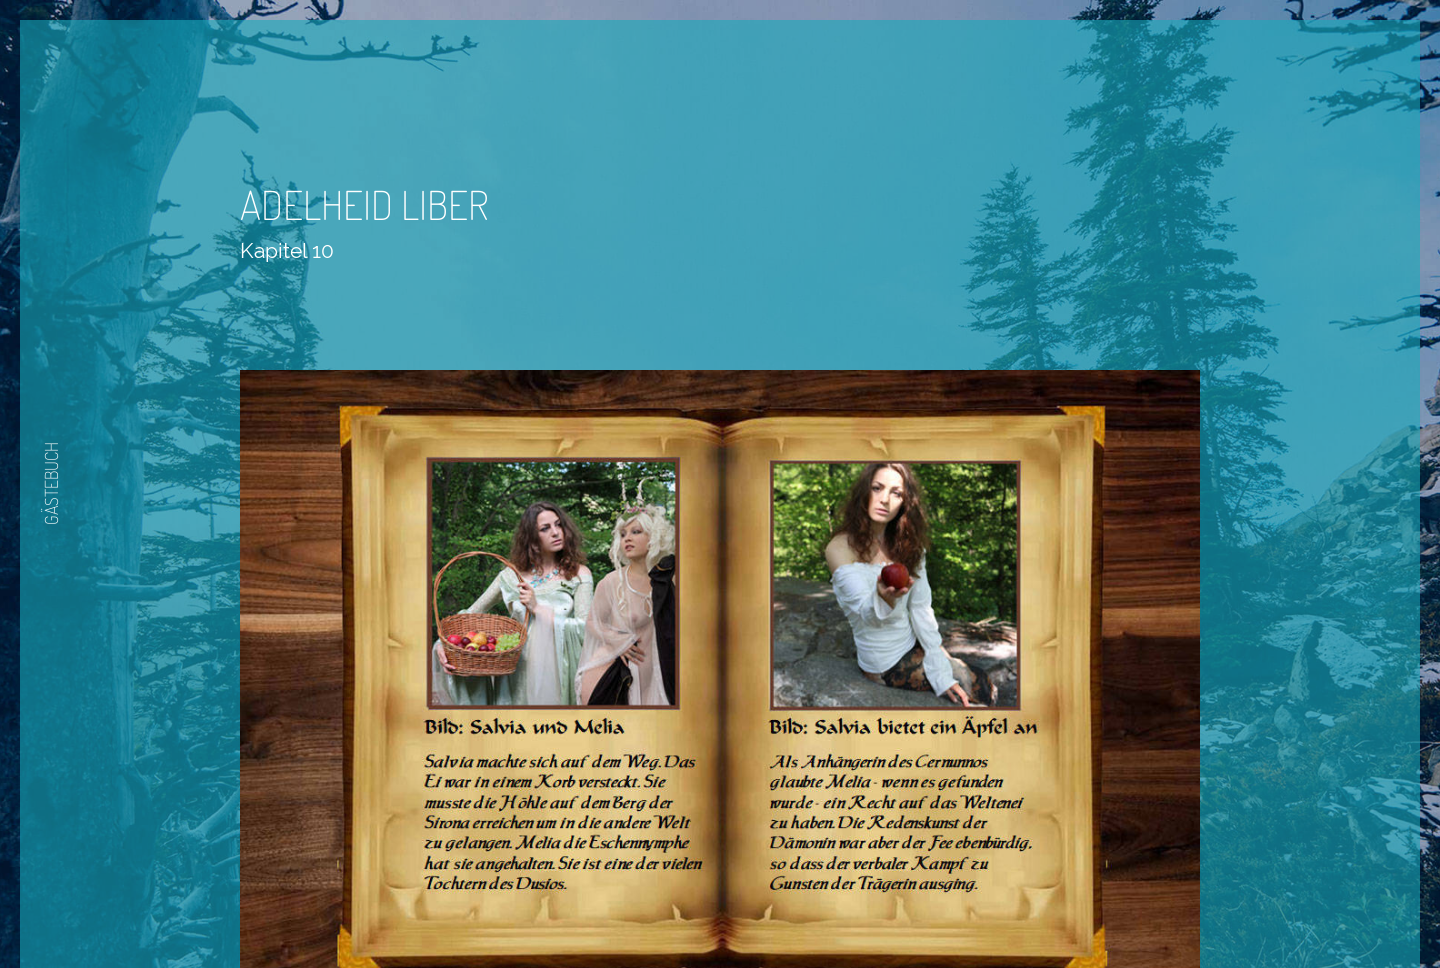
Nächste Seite (776, 910)
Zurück (661, 910)
